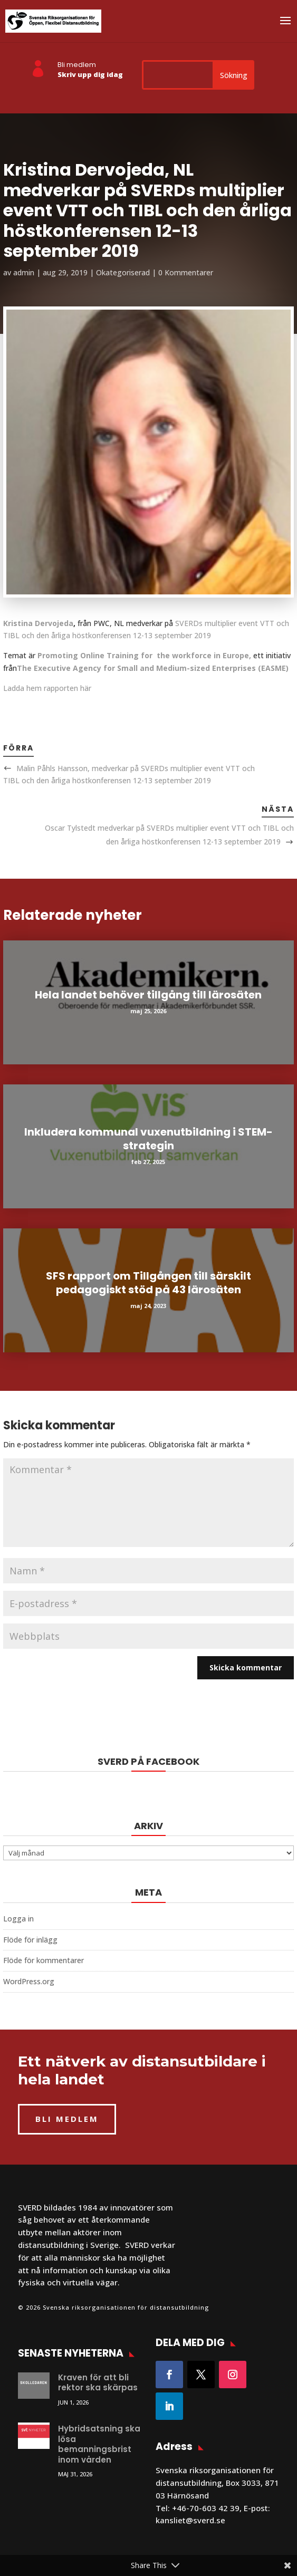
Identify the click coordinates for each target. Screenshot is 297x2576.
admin (23, 272)
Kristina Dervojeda (38, 623)
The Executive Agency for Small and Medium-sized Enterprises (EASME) (153, 668)
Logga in (18, 1919)
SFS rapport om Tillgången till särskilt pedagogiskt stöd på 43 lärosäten (148, 1282)
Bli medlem (77, 65)
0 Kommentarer (185, 272)
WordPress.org (28, 1981)
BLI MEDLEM (67, 2118)
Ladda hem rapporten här (47, 688)
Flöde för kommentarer (43, 1960)
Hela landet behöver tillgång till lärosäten (148, 994)
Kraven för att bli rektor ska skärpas (98, 2383)
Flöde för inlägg (30, 1940)
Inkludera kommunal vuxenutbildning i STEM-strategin (148, 1138)
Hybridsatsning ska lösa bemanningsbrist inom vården (99, 2444)
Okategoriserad (123, 272)
